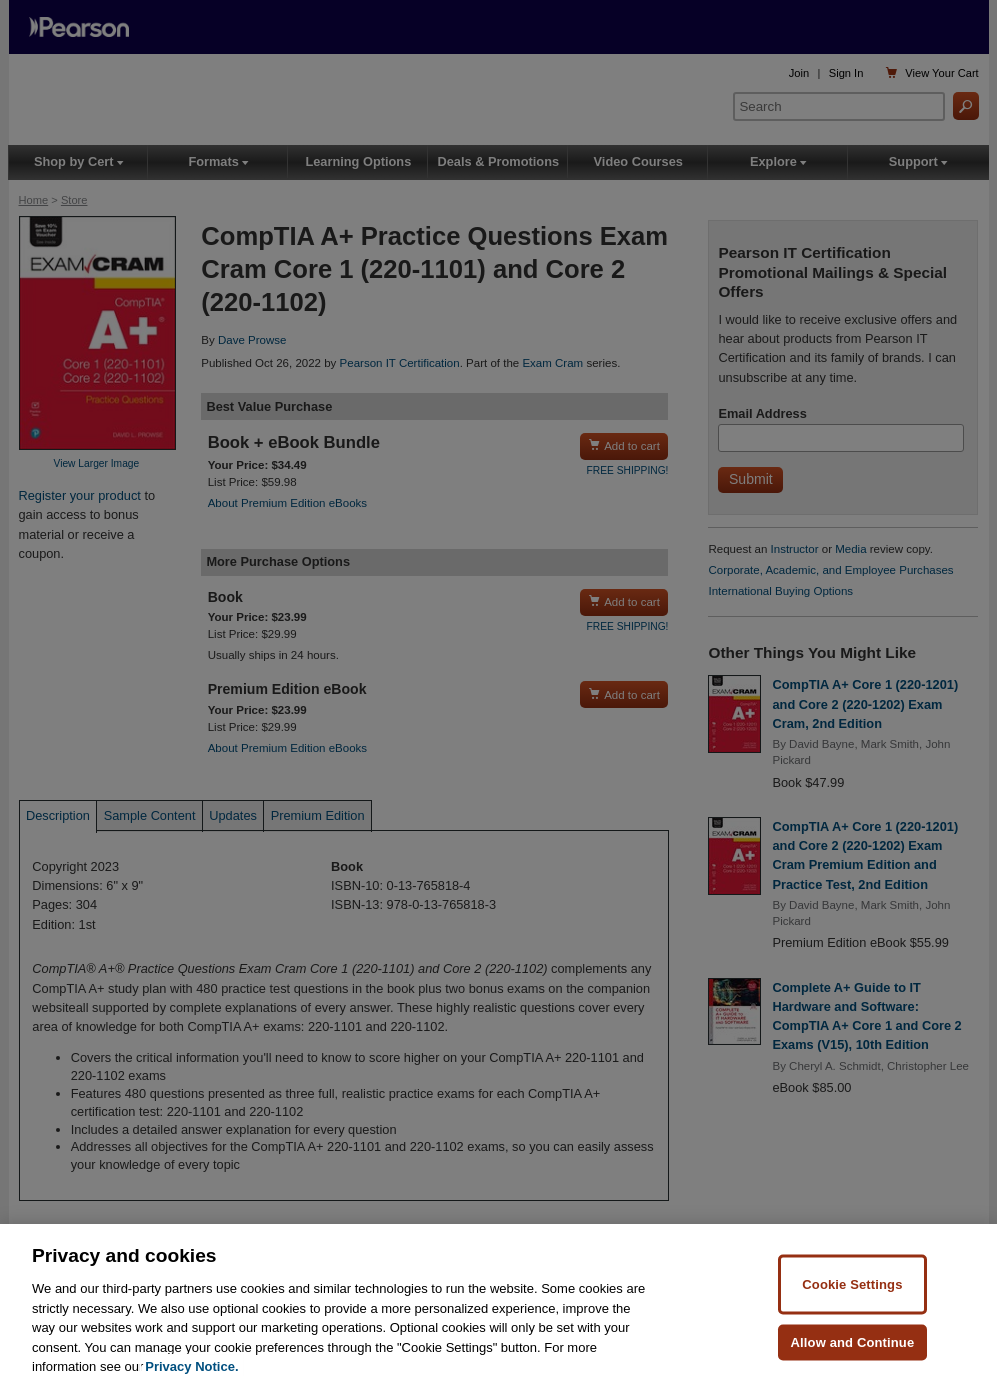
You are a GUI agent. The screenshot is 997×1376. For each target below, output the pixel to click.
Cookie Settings (852, 1305)
